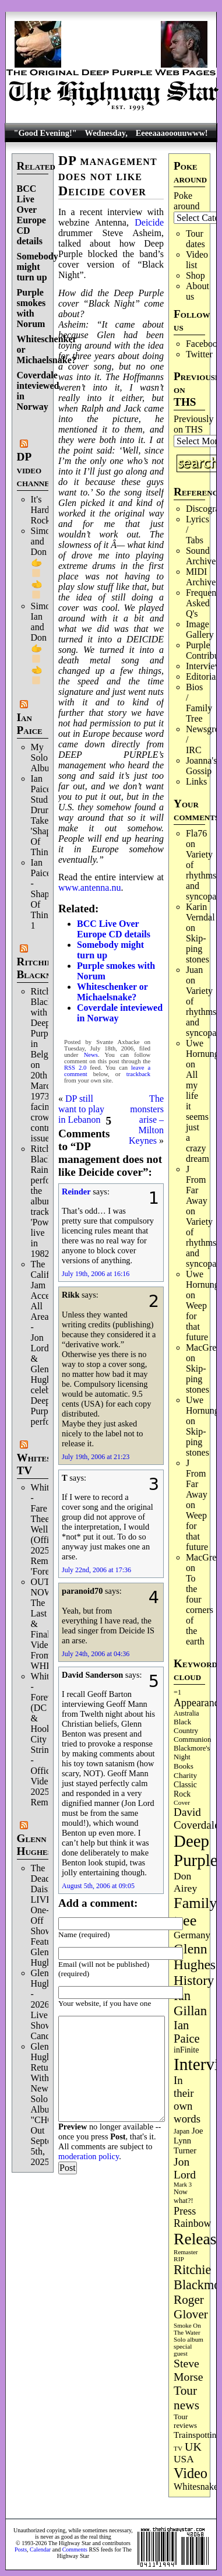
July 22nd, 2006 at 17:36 (96, 1570)
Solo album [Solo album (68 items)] (188, 2339)
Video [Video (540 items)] (190, 2473)
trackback (138, 1074)
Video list (197, 259)
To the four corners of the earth (199, 1609)
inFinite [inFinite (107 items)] (186, 2050)
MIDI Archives (203, 577)
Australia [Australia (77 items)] (186, 1713)
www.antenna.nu (89, 887)
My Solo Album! (45, 757)
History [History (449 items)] (194, 1980)
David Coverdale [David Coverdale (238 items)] (197, 1818)
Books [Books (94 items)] (183, 1766)
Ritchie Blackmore (43, 968)
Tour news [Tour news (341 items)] (186, 2398)
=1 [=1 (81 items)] (177, 1692)
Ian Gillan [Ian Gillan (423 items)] (190, 2003)
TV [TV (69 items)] (178, 2448)
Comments (74, 2549)
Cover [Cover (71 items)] (182, 1802)
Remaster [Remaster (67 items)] (186, 2251)
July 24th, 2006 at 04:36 (95, 1654)
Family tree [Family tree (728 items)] (195, 1912)
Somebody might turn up (37, 266)
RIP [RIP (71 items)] (179, 2258)
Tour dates (195, 239)
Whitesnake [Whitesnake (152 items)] (196, 2486)
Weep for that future (197, 1321)
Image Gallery (200, 629)
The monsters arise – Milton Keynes (146, 1119)
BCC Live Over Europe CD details (31, 215)
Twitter (199, 354)
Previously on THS (193, 424)
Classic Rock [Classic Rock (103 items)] (185, 1789)
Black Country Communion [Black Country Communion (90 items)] (192, 1731)
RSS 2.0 (75, 1067)
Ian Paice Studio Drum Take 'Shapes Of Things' (45, 815)
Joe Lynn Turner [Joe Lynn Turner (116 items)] (188, 2140)
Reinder (76, 1191)
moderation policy (88, 2156)
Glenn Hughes (34, 1844)
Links (196, 781)
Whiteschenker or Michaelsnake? (112, 992)
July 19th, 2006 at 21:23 (95, 1457)
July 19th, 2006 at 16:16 (95, 1274)
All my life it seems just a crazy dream (197, 1117)
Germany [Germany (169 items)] (192, 1935)
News (91, 1055)
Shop (195, 275)
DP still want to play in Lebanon (81, 1109)
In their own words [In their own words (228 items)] (187, 2099)
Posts (21, 2549)
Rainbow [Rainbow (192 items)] (192, 2223)
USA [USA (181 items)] (184, 2459)
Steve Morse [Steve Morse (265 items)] (188, 2370)
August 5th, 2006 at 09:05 (98, 1886)
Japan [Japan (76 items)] (181, 2131)
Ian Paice (30, 723)
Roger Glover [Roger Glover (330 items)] (191, 2307)
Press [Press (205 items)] (185, 2211)
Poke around (186, 201)
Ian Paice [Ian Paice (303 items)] (187, 2032)
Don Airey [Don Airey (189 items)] (185, 1882)
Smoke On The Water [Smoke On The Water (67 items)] (187, 2329)
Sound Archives (203, 556)
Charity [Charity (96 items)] (185, 1775)
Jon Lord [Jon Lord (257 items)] (185, 2168)
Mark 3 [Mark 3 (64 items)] (183, 2184)
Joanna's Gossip (201, 765)
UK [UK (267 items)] (193, 2446)
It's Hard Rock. (42, 509)
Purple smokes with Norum (31, 308)
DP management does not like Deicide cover (107, 175)
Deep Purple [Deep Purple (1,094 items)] (195, 1850)
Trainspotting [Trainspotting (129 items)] (197, 2435)
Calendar (40, 2549)
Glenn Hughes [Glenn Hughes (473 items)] (195, 1956)
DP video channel (36, 470)
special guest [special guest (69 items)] (183, 2350)
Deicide (149, 222)
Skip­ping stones (197, 948)
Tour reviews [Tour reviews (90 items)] (185, 2421)
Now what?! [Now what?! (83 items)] (183, 2196)
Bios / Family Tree (199, 702)
